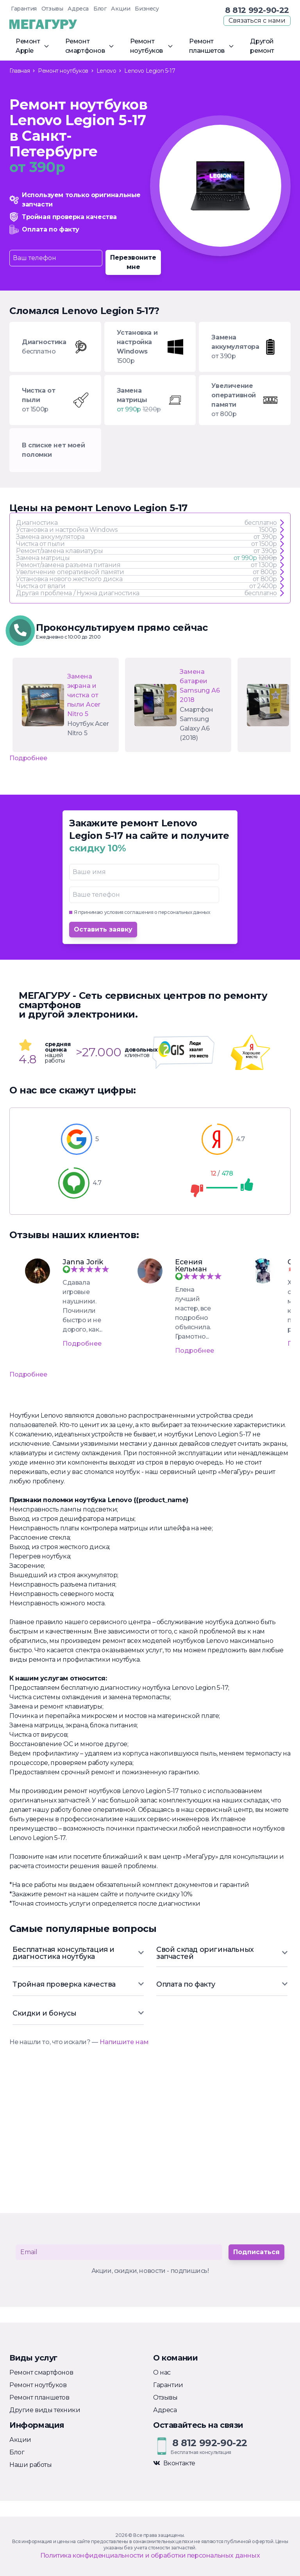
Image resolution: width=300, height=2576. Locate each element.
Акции (120, 8)
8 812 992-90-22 (257, 10)
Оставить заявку (103, 929)
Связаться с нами (257, 20)
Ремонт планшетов (39, 2397)
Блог (99, 8)
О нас (162, 2372)
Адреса (78, 8)
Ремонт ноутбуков (38, 2385)
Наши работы (30, 2464)
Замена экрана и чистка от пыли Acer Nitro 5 (83, 695)
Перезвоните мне (133, 262)
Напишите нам (124, 2042)
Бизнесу (147, 8)
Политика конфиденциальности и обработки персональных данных (150, 2555)
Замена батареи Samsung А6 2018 (200, 686)
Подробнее (28, 758)
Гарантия (24, 8)
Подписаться (256, 2252)
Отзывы (52, 8)
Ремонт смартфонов (41, 2372)
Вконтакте (174, 2463)
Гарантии (168, 2385)
